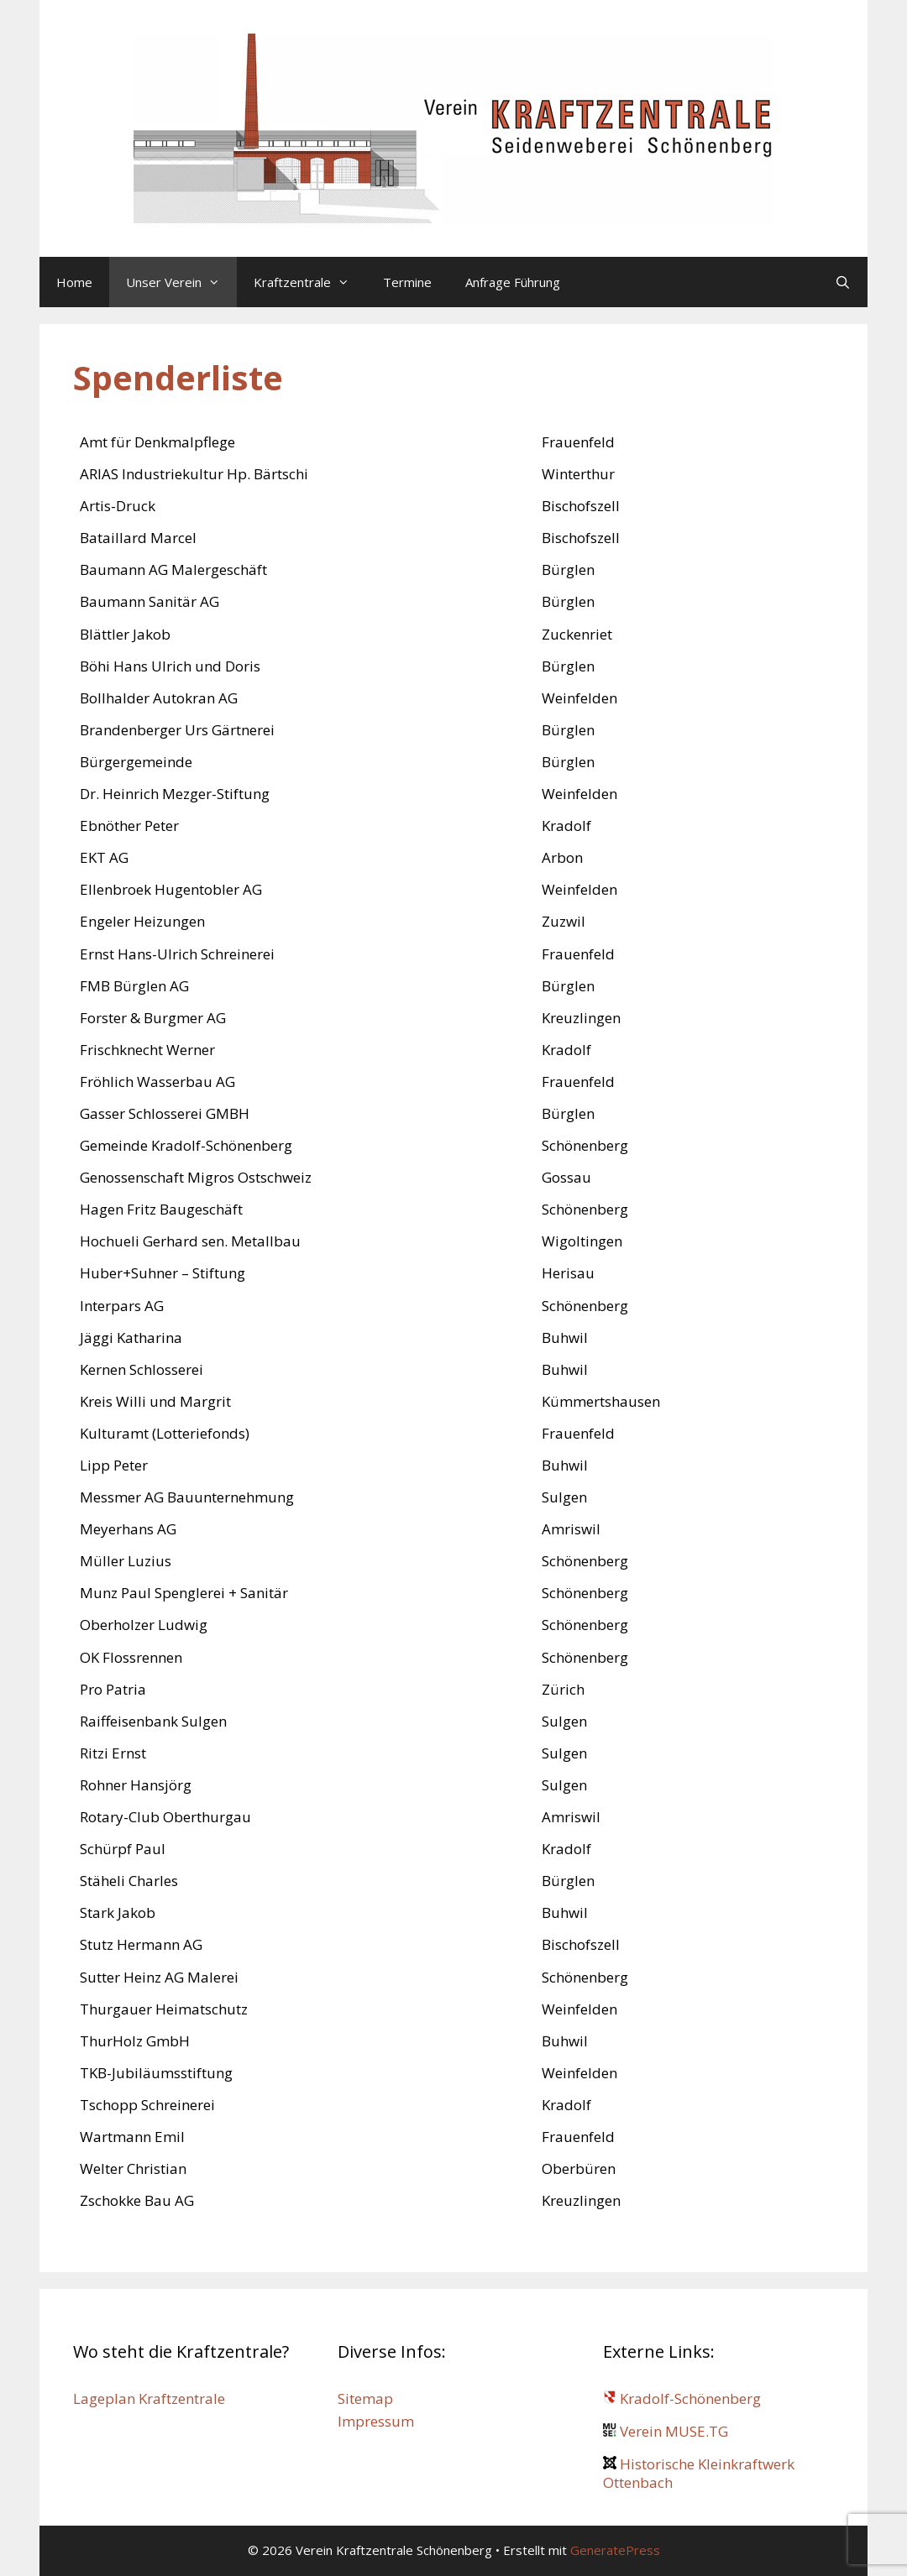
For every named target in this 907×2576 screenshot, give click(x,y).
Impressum (376, 2421)
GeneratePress (615, 2550)
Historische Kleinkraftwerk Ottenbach (698, 2473)
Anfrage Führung (512, 282)
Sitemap (365, 2398)
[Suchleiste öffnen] (843, 282)
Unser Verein (181, 282)
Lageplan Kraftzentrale (149, 2398)
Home (74, 282)
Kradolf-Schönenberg (682, 2398)
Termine (407, 282)
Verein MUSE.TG (665, 2431)
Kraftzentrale (310, 282)
